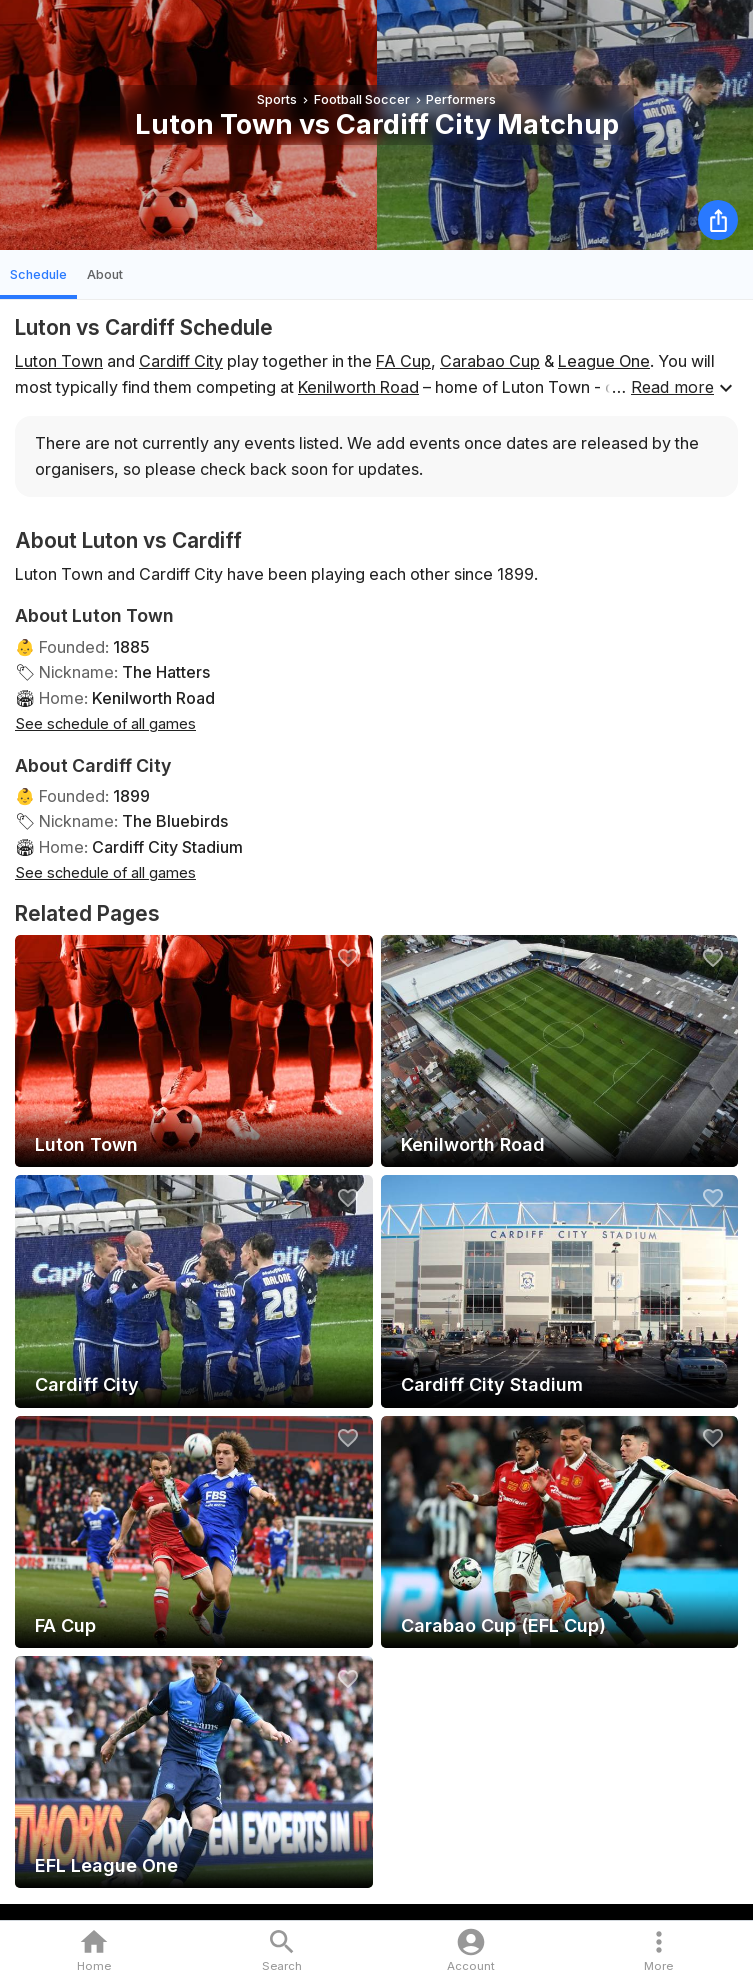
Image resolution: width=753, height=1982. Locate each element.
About (105, 274)
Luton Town (59, 361)
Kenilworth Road (358, 387)
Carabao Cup (490, 361)
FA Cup (403, 361)
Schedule (38, 274)
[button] (659, 1951)
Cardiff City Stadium (167, 847)
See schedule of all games (105, 723)
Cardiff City (181, 361)
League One (604, 361)
